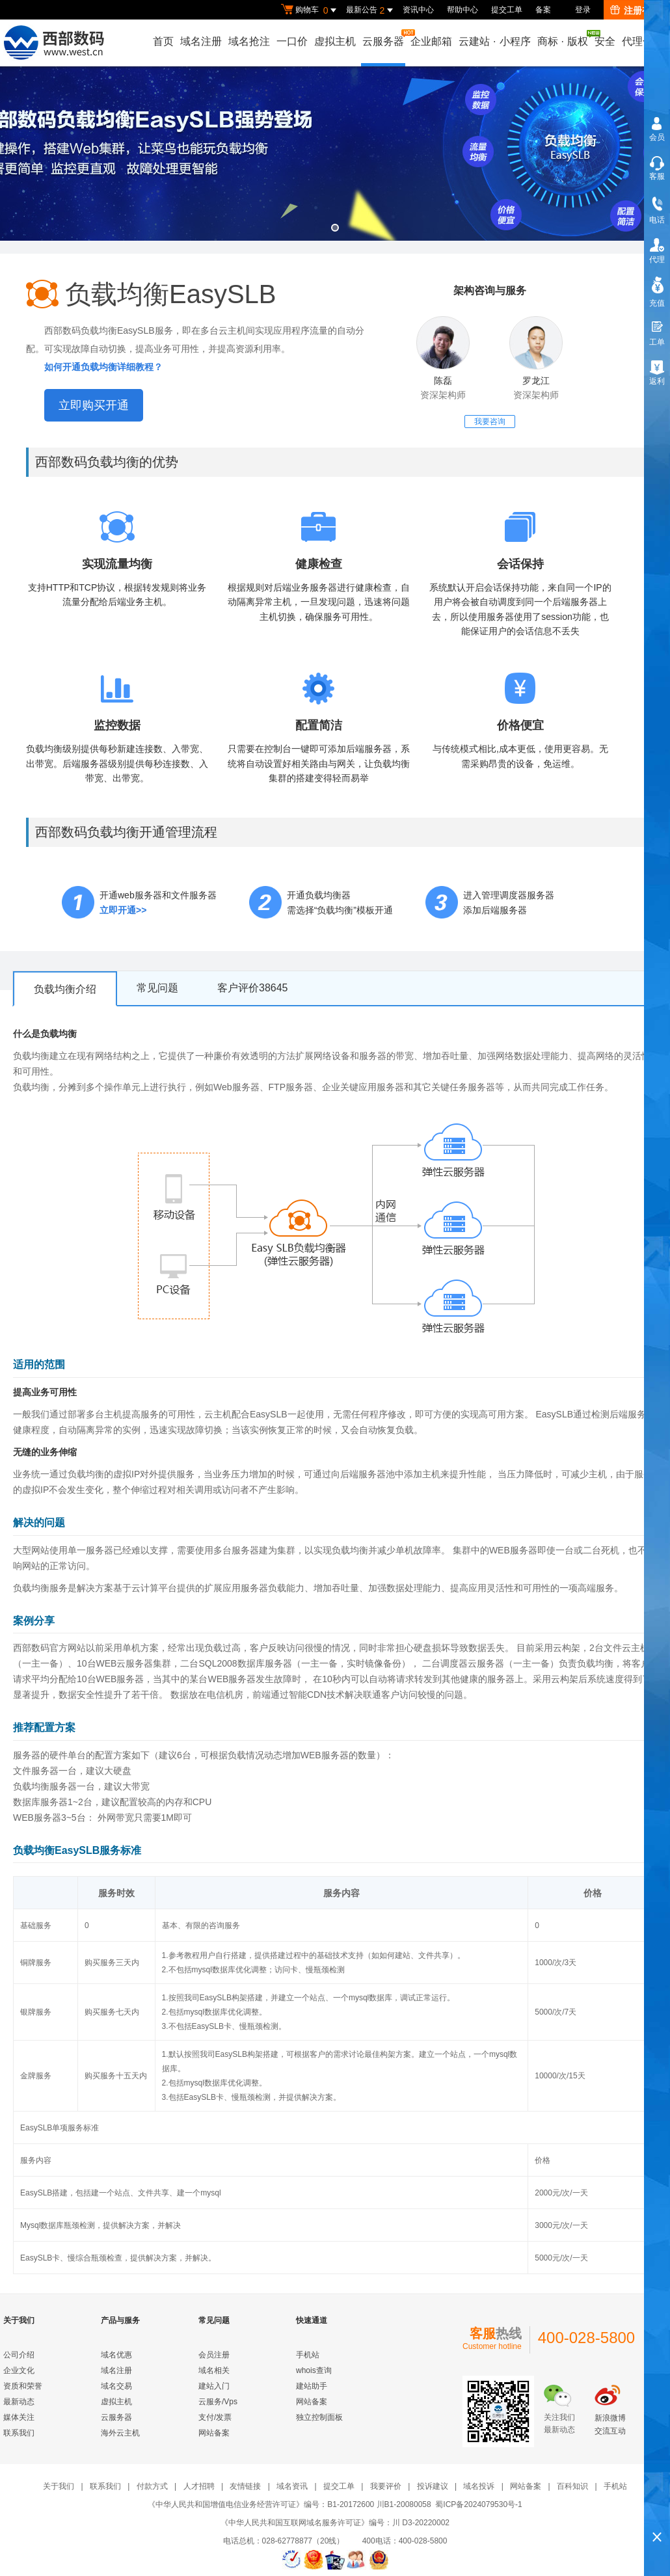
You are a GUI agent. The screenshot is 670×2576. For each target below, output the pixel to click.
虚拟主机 (335, 41)
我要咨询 (489, 421)
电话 (657, 219)
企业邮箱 (431, 41)
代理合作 (642, 41)
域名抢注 (249, 41)
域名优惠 (116, 2354)
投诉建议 (432, 2486)
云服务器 (383, 38)
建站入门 (214, 2386)
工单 (657, 342)
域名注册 (201, 41)
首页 (163, 41)
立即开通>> (123, 910)
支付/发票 (215, 2417)
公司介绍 (18, 2354)
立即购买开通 (94, 405)
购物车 (310, 10)
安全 (605, 41)
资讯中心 (418, 9)
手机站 (307, 2354)
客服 (657, 176)
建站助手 (311, 2386)
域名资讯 (292, 2486)
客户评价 (252, 987)
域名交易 (116, 2386)
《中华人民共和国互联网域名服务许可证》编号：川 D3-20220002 (335, 2522)
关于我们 (58, 2486)
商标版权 (563, 38)
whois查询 (314, 2370)
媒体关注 (18, 2417)
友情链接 (245, 2486)
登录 (583, 9)
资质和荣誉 (22, 2386)
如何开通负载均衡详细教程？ (103, 367)
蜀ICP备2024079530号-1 (478, 2504)
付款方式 (152, 2486)
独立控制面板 (319, 2417)
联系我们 (18, 2432)
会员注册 (214, 2354)
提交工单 (506, 9)
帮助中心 (462, 9)
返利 (657, 381)
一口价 (292, 41)
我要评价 (385, 2486)
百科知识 (572, 2486)
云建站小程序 (494, 41)
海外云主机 (120, 2432)
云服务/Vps (217, 2401)
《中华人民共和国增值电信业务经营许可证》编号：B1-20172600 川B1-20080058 (289, 2504)
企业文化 (18, 2370)
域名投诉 (478, 2486)
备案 (543, 9)
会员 (657, 137)
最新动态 (18, 2401)
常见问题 (157, 987)
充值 (657, 303)
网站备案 (214, 2432)
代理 (657, 259)
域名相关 (214, 2370)
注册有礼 (635, 10)
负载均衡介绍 (65, 989)
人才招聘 (199, 2486)
